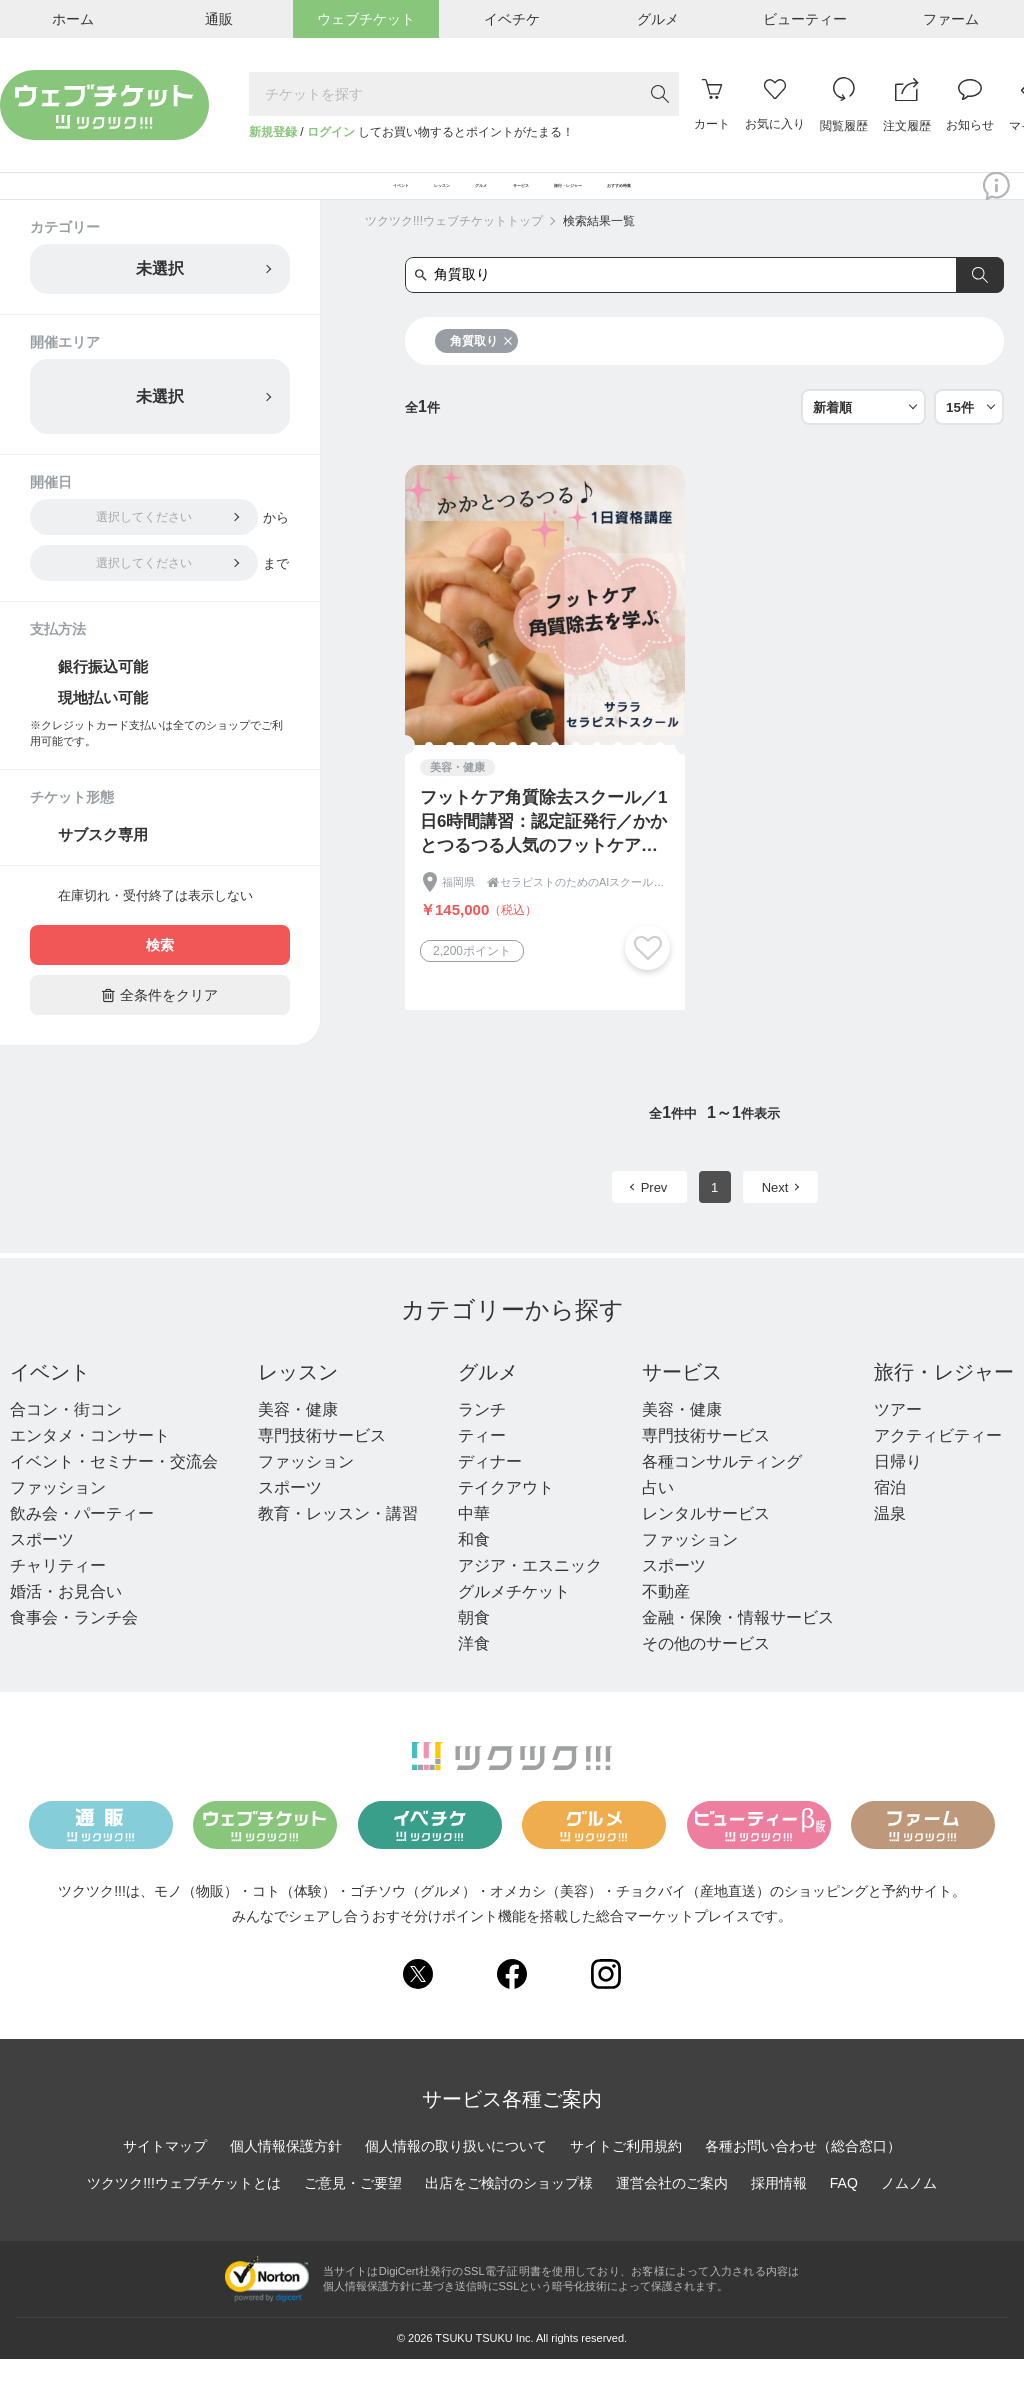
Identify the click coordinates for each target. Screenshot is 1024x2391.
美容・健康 (298, 1441)
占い (658, 1519)
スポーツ (42, 1571)
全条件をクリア (160, 1026)
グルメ (488, 1404)
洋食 (474, 1675)
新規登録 (273, 132)
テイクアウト (506, 1519)
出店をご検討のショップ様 (509, 2214)
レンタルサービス (706, 1545)
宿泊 (890, 1519)
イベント (50, 1404)
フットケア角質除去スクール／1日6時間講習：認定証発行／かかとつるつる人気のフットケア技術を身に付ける (543, 854)
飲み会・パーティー (82, 1545)
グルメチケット (514, 1623)
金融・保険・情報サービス (738, 1649)
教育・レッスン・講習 (338, 1545)
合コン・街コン (66, 1441)
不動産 (666, 1623)
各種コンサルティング (722, 1493)
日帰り (898, 1493)
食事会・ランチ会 (74, 1649)
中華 (474, 1545)
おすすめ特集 (811, 202)
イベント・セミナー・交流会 (114, 1493)
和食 (474, 1571)
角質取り (481, 373)
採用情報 (779, 2214)
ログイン (331, 132)
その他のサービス (706, 1675)
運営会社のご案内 (672, 2214)
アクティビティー (938, 1467)
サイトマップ (165, 2177)
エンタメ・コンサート (90, 1467)
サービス (682, 1404)
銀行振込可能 (103, 698)
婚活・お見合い (66, 1623)
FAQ (844, 2214)
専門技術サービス (322, 1467)
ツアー (898, 1441)
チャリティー (58, 1597)
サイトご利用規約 (626, 2177)
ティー (482, 1467)
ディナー (490, 1493)
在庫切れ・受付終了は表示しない (155, 927)
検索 (160, 977)
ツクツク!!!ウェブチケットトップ (454, 253)
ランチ (482, 1441)
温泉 (890, 1545)
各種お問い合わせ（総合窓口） (803, 2177)
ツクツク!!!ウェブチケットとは (184, 2214)
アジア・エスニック (530, 1597)
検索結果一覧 (599, 253)
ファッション (58, 1519)
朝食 (474, 1649)
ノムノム (909, 2214)
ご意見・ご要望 (353, 2214)
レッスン (298, 1404)
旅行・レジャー (944, 1404)
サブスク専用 (103, 866)
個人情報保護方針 (286, 2177)
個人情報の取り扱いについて (456, 2177)
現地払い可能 (103, 729)
